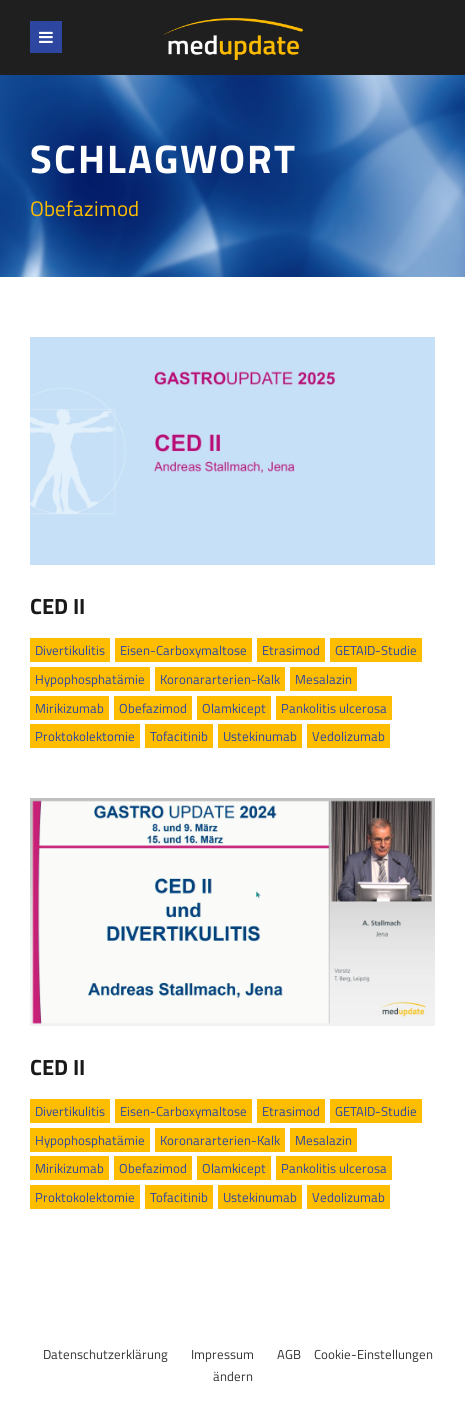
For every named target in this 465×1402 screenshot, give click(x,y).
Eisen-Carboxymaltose (183, 650)
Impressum (222, 1354)
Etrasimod (291, 650)
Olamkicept (234, 708)
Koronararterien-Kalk (220, 679)
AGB (289, 1354)
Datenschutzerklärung (105, 1354)
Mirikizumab (69, 708)
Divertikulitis (70, 650)
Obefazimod (153, 708)
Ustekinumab (260, 736)
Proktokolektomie (85, 736)
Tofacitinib (179, 736)
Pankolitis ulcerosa (334, 708)
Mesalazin (323, 679)
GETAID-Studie (376, 650)
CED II (57, 606)
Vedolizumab (348, 736)
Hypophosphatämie (90, 679)
